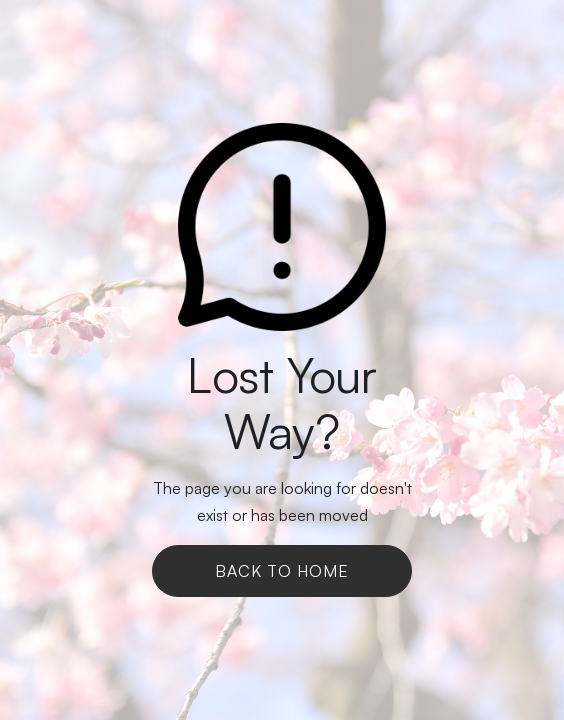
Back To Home (282, 571)
